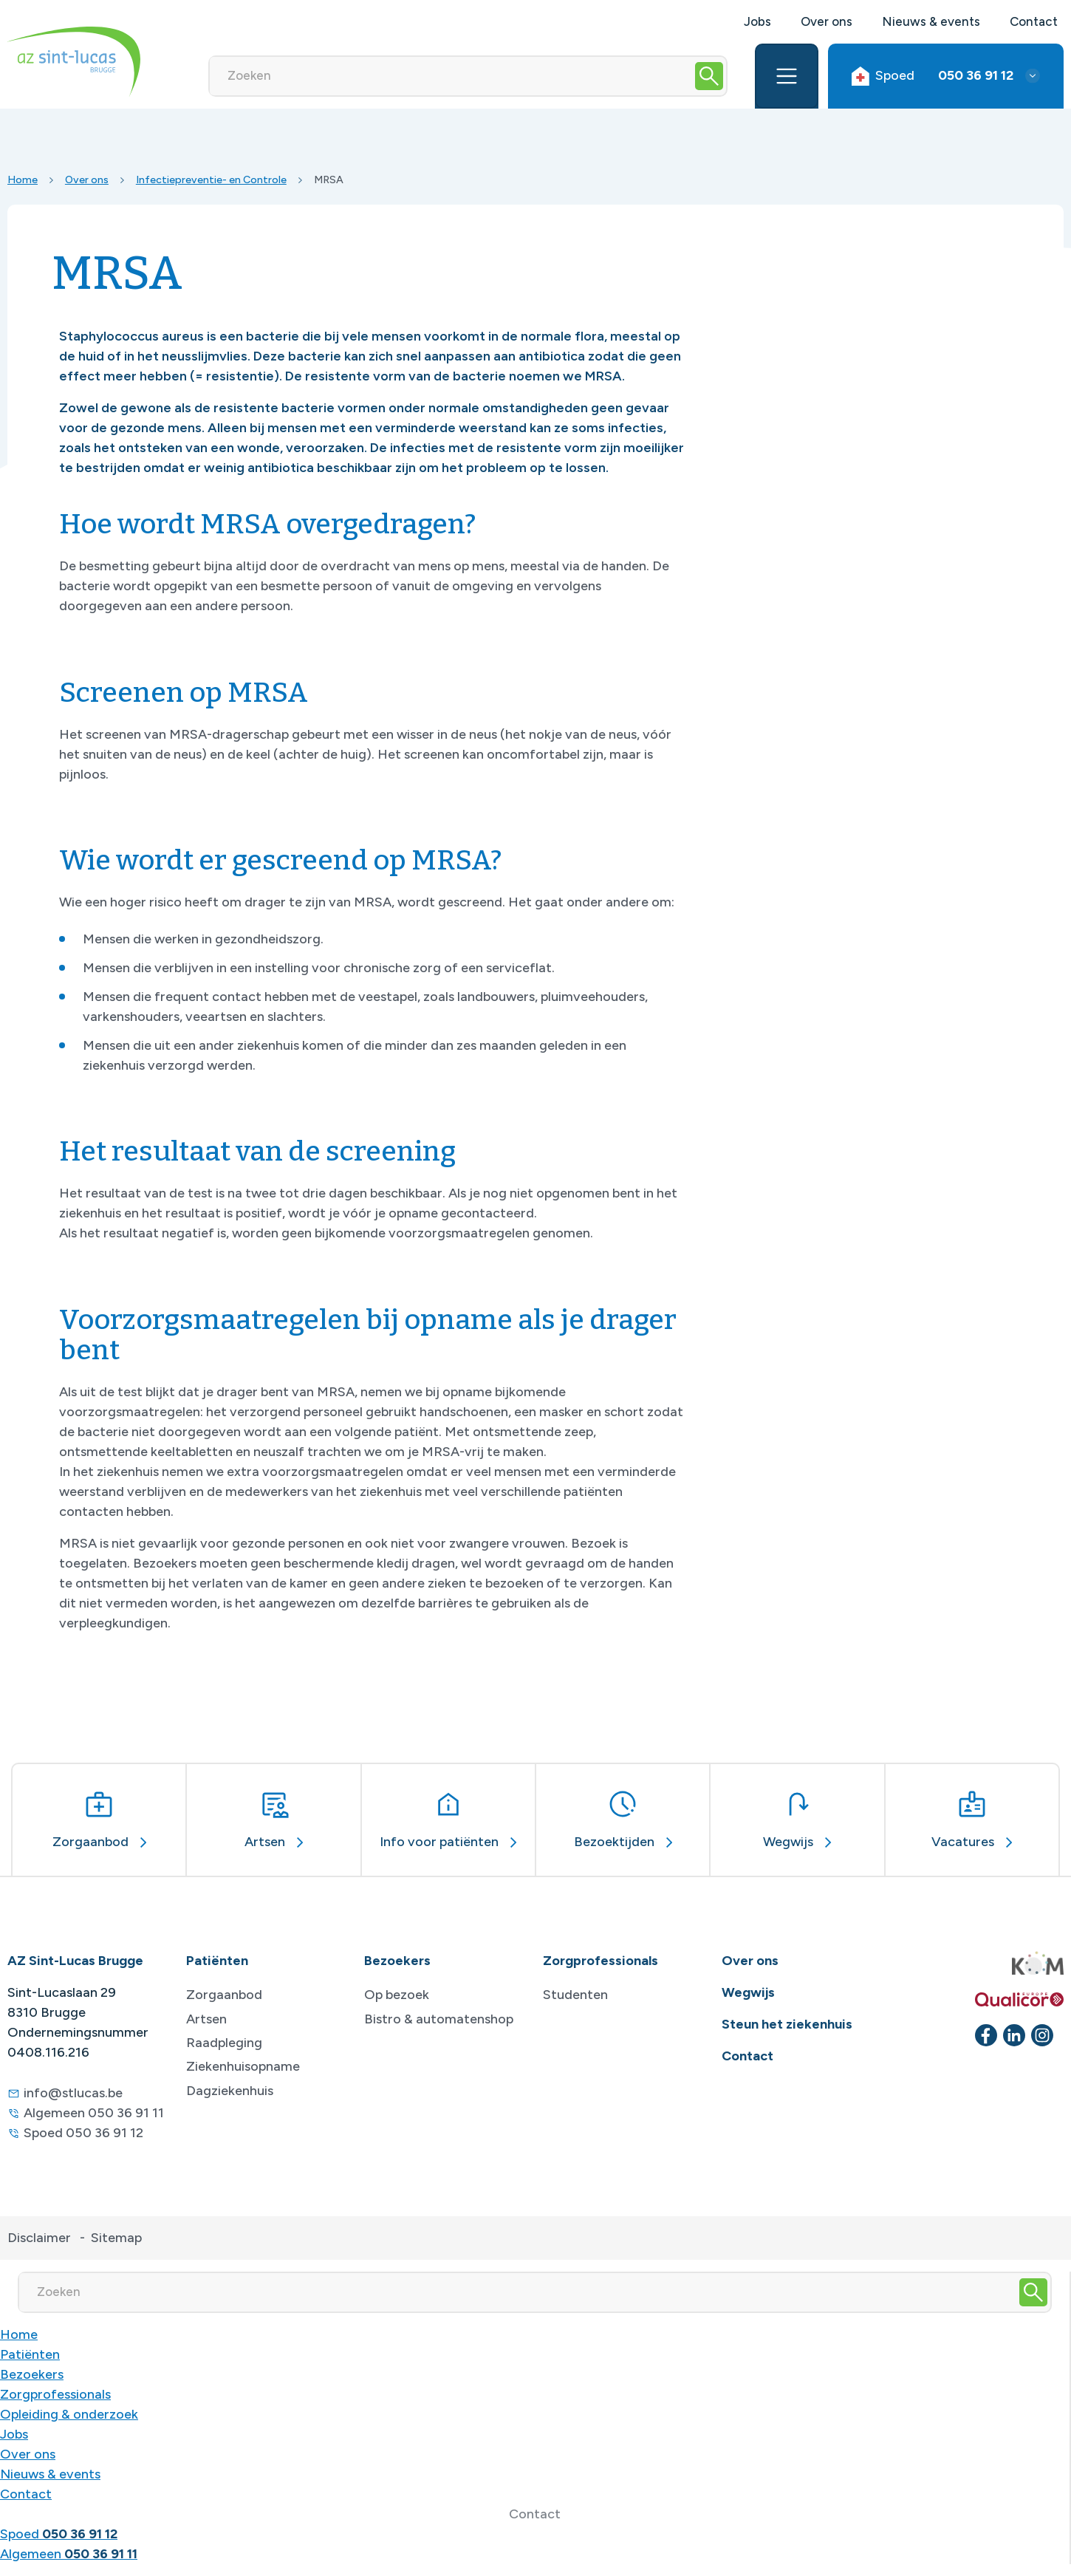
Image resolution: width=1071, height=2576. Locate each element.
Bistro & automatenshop (438, 2019)
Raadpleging (224, 2043)
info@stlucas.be (73, 2093)
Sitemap (116, 2238)
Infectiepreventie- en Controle (211, 179)
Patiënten (30, 2354)
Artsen (206, 2019)
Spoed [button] (932, 76)
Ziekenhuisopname (243, 2066)
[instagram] (1042, 2035)
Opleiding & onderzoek (69, 2414)
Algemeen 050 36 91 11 (94, 2113)
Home (22, 179)
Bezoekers (32, 2374)
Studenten (575, 1994)
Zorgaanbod (224, 1994)
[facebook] (986, 2035)
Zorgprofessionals (55, 2394)
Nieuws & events (931, 21)
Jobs (757, 21)
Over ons (826, 21)
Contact (1034, 21)
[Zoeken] (451, 76)
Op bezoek (396, 1994)
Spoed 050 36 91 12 (83, 2133)
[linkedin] (1014, 2035)
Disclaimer (39, 2238)
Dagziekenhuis (229, 2091)
